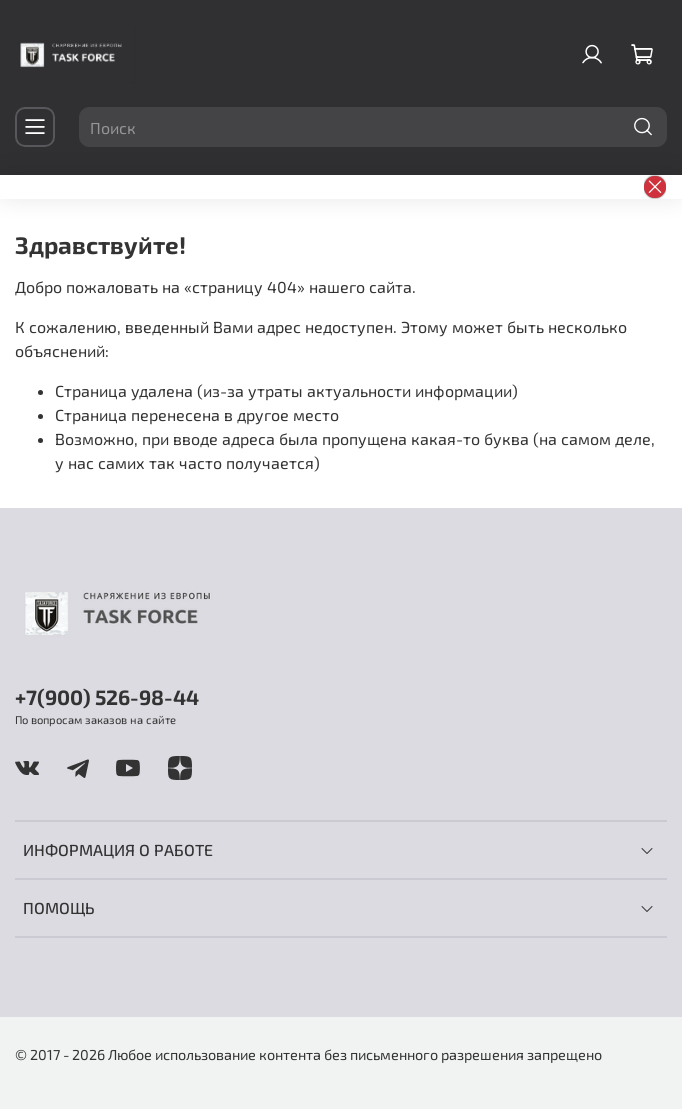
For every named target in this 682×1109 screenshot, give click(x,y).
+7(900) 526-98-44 (107, 696)
